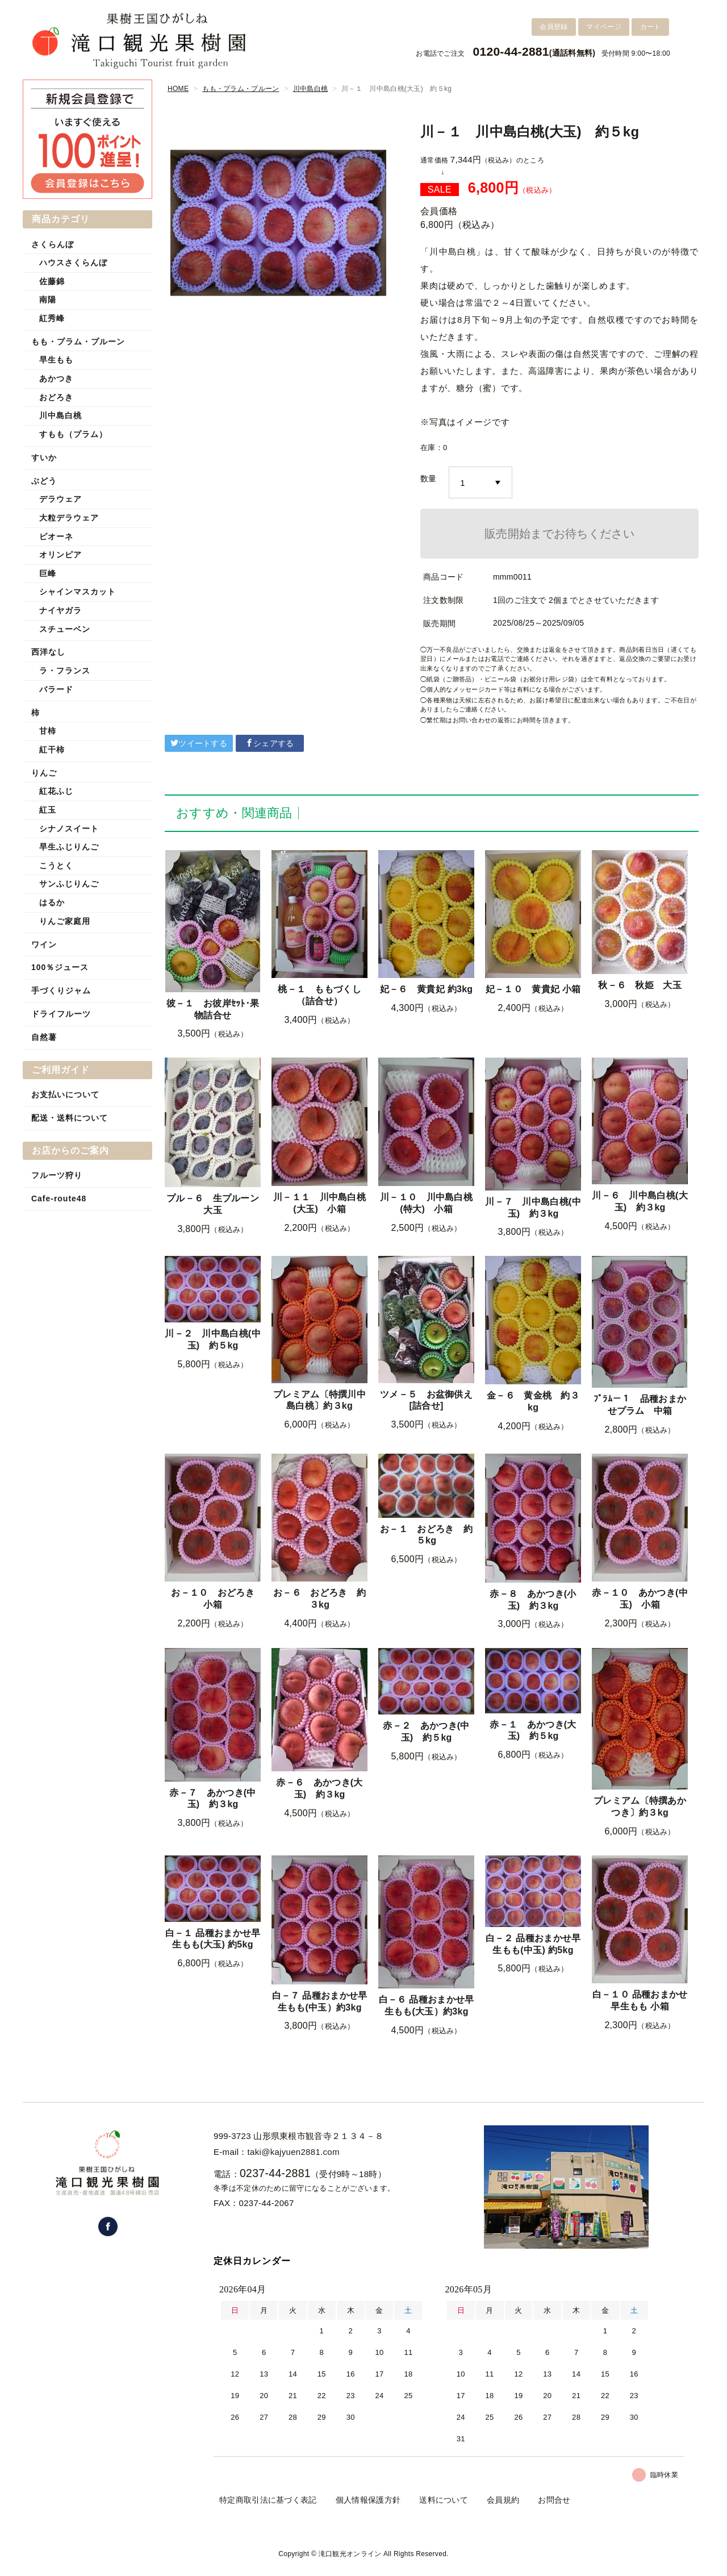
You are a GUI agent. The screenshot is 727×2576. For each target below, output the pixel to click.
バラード (56, 689)
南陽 (47, 299)
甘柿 (47, 730)
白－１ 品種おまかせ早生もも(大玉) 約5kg (213, 1939)
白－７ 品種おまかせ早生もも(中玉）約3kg (319, 2001)
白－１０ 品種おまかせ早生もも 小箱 (640, 2000)
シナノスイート (69, 828)
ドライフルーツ (61, 1013)
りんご (44, 772)
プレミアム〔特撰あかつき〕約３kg (640, 1806)
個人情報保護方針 (368, 2500)
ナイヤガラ (60, 610)
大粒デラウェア (69, 517)
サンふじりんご (69, 883)
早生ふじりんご (69, 846)
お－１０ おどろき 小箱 (216, 1598)
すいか (44, 457)
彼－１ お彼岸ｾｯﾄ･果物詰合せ (213, 1009)
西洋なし (48, 651)
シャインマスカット (77, 591)
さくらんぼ (52, 244)
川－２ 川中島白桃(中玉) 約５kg (213, 1339)
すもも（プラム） (73, 434)
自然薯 (44, 1037)
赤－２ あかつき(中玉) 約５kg (426, 1731)
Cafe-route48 (58, 1198)
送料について (443, 2500)
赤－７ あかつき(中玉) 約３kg (212, 1798)
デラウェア (60, 498)
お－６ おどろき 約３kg (319, 1598)
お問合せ (554, 2500)
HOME (178, 89)
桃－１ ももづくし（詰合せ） (319, 995)
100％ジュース (60, 967)
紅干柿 (52, 749)
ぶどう (44, 480)
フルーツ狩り (56, 1175)
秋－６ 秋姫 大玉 (640, 985)
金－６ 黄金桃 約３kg (533, 1401)
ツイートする (198, 743)
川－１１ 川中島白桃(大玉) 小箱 (319, 1203)
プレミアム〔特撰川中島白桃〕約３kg (319, 1400)
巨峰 (47, 573)
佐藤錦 (52, 281)
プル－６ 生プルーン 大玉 (212, 1204)
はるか (52, 902)
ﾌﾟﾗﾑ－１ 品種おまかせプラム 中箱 (640, 1405)
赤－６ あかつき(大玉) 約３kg (319, 1788)
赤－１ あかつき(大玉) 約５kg (533, 1730)
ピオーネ (56, 536)
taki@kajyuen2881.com (294, 2152)
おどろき (56, 397)
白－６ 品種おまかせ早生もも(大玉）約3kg (426, 2005)
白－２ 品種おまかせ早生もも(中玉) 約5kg (533, 1944)
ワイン (44, 944)
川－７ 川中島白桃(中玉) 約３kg (533, 1207)
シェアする (269, 743)
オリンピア (60, 554)
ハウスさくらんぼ (73, 262)
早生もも (56, 359)
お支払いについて (65, 1094)
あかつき (56, 378)
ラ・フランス (64, 670)
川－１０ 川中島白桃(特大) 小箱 (426, 1203)
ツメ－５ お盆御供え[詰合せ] (426, 1400)
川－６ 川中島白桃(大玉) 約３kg (640, 1201)
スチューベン (64, 629)
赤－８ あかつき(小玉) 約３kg (533, 1599)
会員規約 (503, 2500)
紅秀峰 (52, 318)
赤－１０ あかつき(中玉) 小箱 (640, 1598)
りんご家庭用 (64, 921)
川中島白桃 (310, 89)
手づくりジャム (61, 990)
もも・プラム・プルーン (240, 89)
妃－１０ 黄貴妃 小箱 (533, 989)
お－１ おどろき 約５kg (426, 1535)
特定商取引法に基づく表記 (268, 2500)
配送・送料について (69, 1117)
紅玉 (47, 809)
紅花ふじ (56, 791)
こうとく (56, 865)
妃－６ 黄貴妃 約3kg (426, 989)
